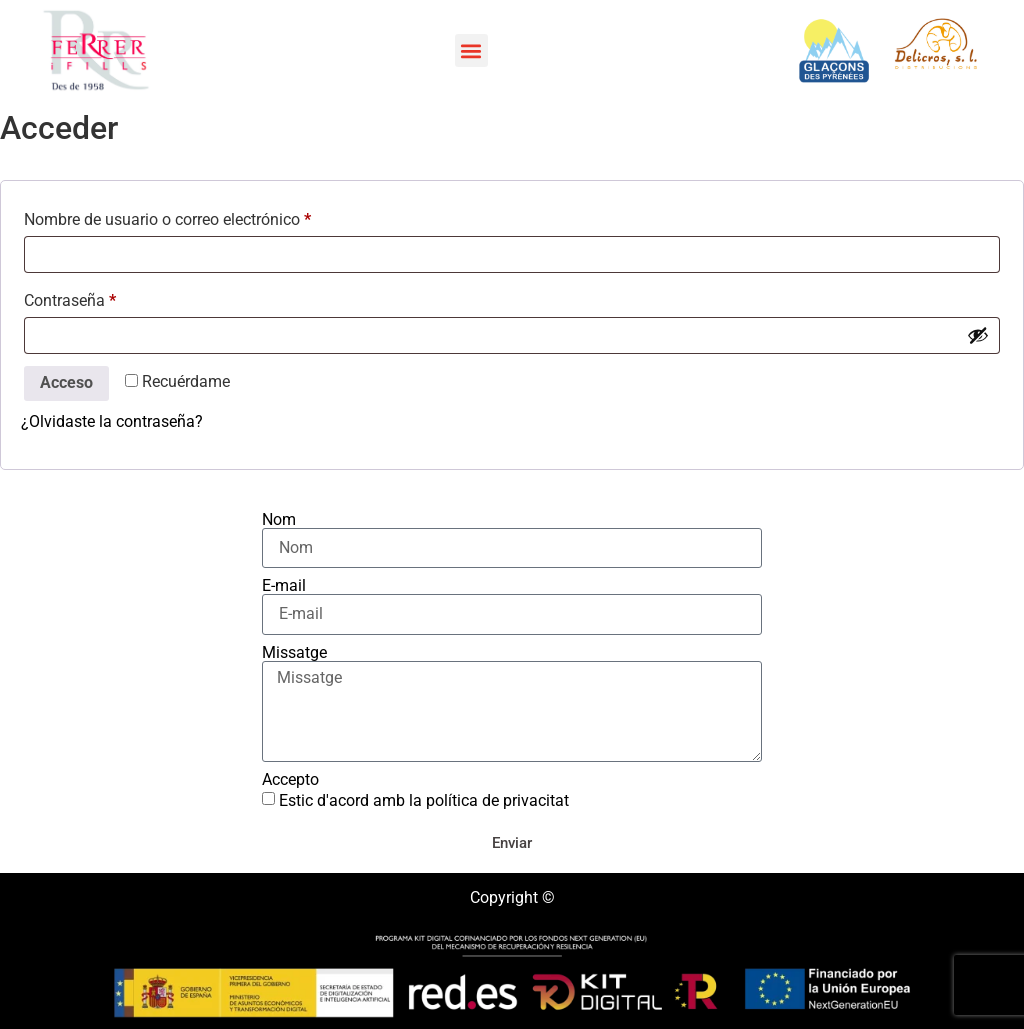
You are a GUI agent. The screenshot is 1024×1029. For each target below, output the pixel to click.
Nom (279, 520)
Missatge (294, 653)
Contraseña (108, 297)
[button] (471, 50)
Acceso (66, 382)
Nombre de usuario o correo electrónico (206, 216)
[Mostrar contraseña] (978, 335)
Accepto (290, 780)
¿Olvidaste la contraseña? (112, 421)
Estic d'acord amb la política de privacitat (424, 800)
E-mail (284, 586)
